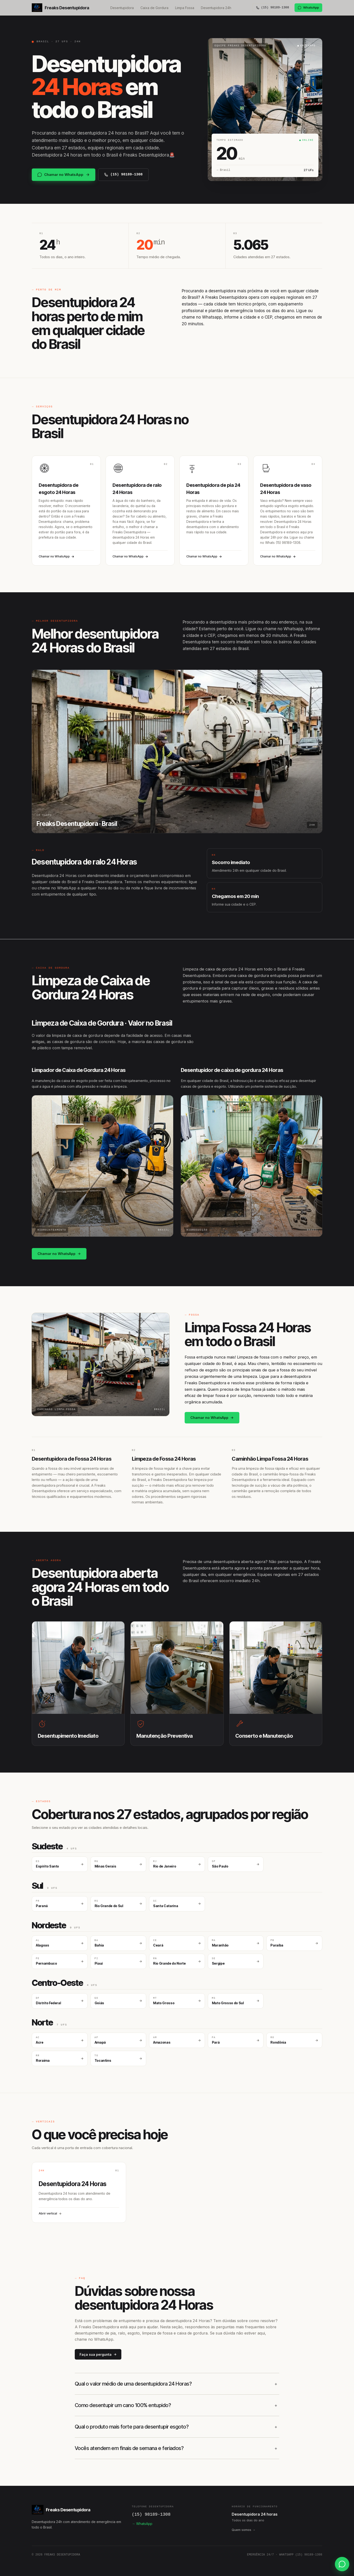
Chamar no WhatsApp (64, 174)
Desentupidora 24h (216, 8)
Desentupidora (122, 8)
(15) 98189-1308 (123, 175)
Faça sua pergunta (98, 2354)
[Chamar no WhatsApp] (341, 2563)
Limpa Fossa (184, 8)
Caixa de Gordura (154, 8)
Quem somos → (243, 2530)
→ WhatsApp (142, 2524)
